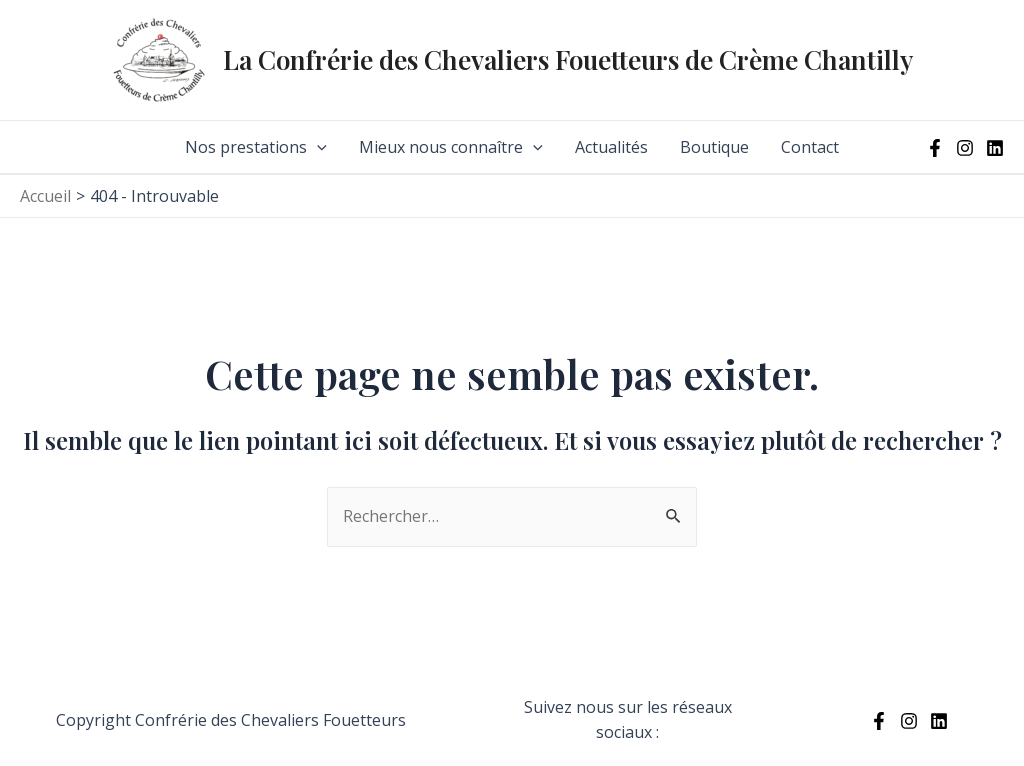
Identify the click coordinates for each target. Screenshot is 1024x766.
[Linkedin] (995, 148)
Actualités (611, 147)
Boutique (714, 147)
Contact (810, 147)
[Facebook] (935, 148)
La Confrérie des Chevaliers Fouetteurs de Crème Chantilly (568, 59)
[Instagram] (965, 148)
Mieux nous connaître (451, 147)
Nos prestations (256, 147)
